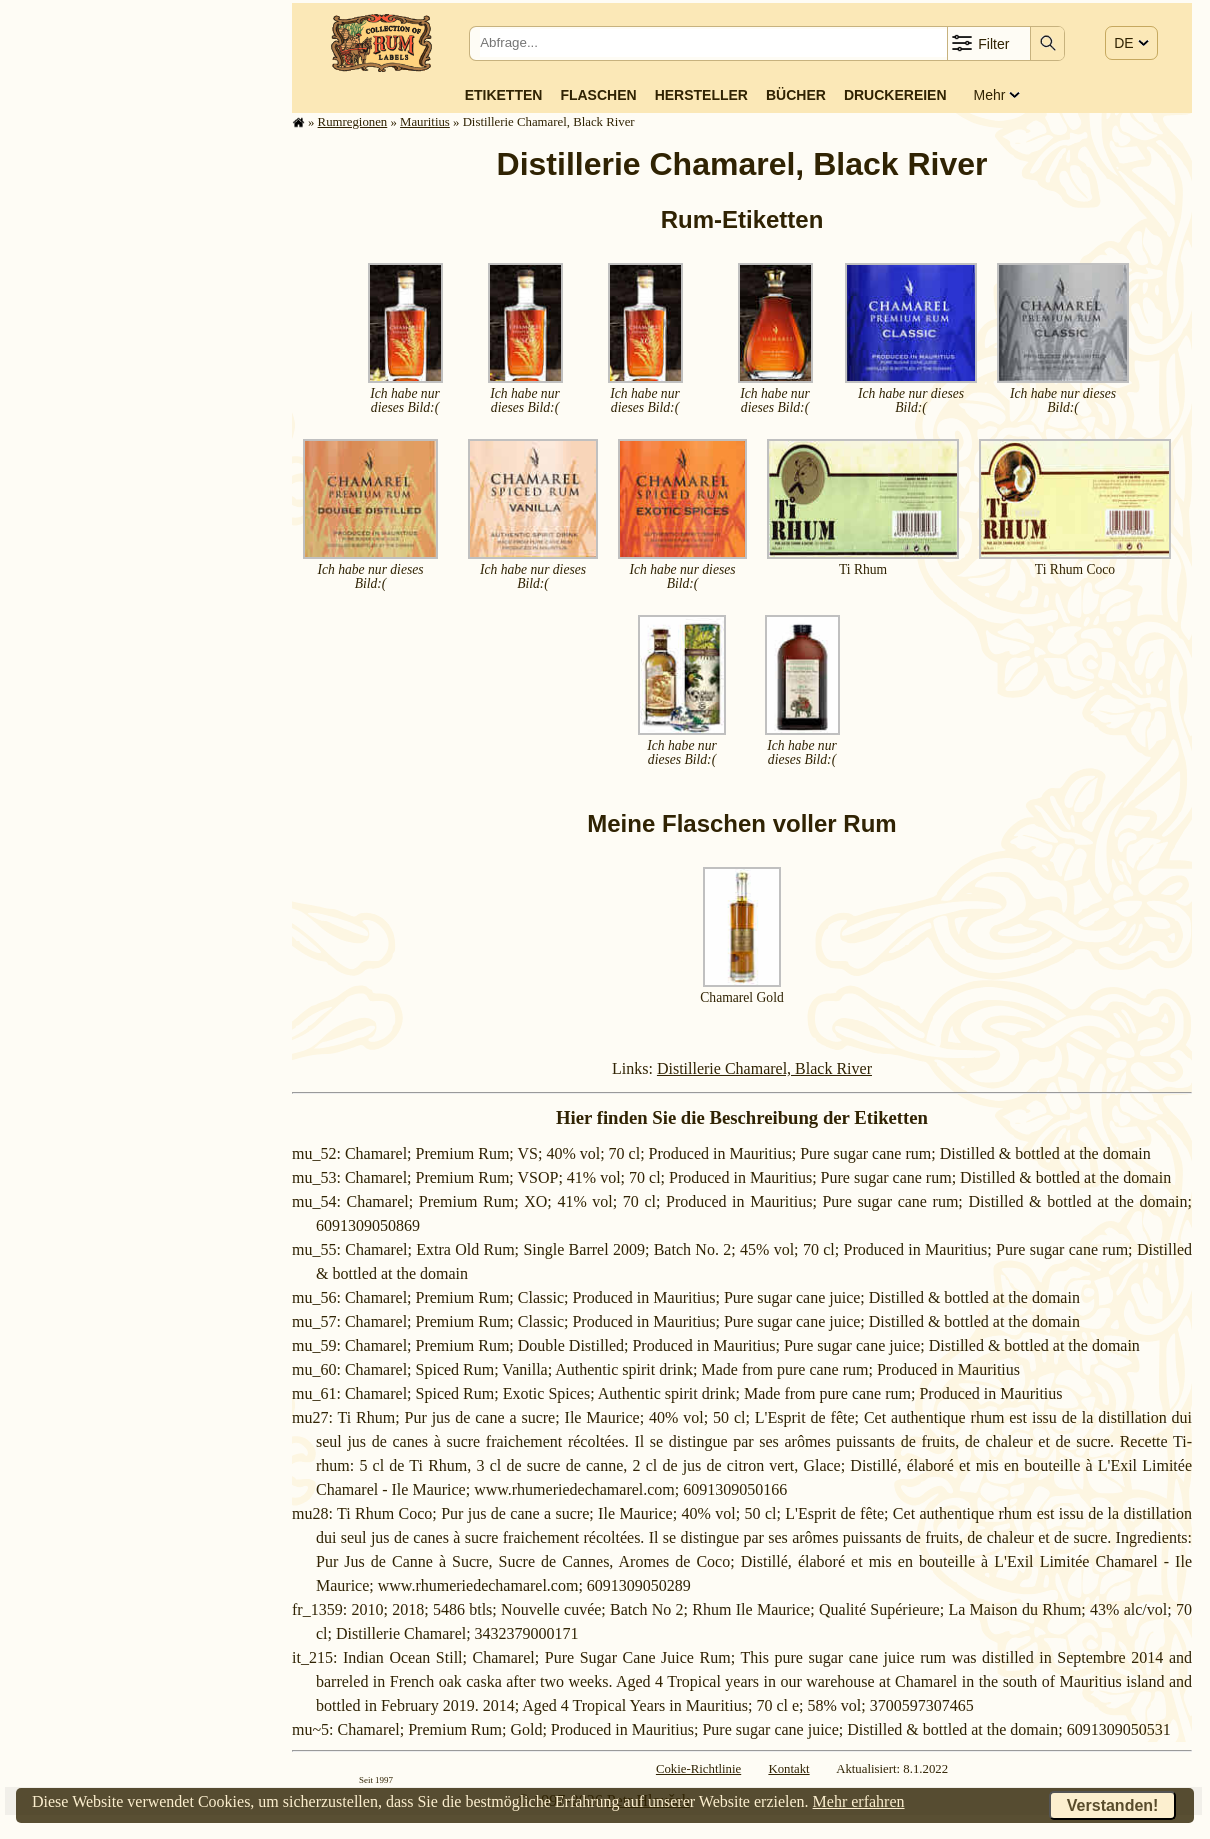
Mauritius (425, 122)
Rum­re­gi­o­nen (353, 122)
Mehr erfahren (859, 1801)
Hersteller (701, 95)
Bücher (796, 95)
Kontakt (788, 1769)
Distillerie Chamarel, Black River (764, 1068)
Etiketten (504, 95)
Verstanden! (1113, 1805)
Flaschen (598, 95)
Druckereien (895, 95)
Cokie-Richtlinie (698, 1769)
